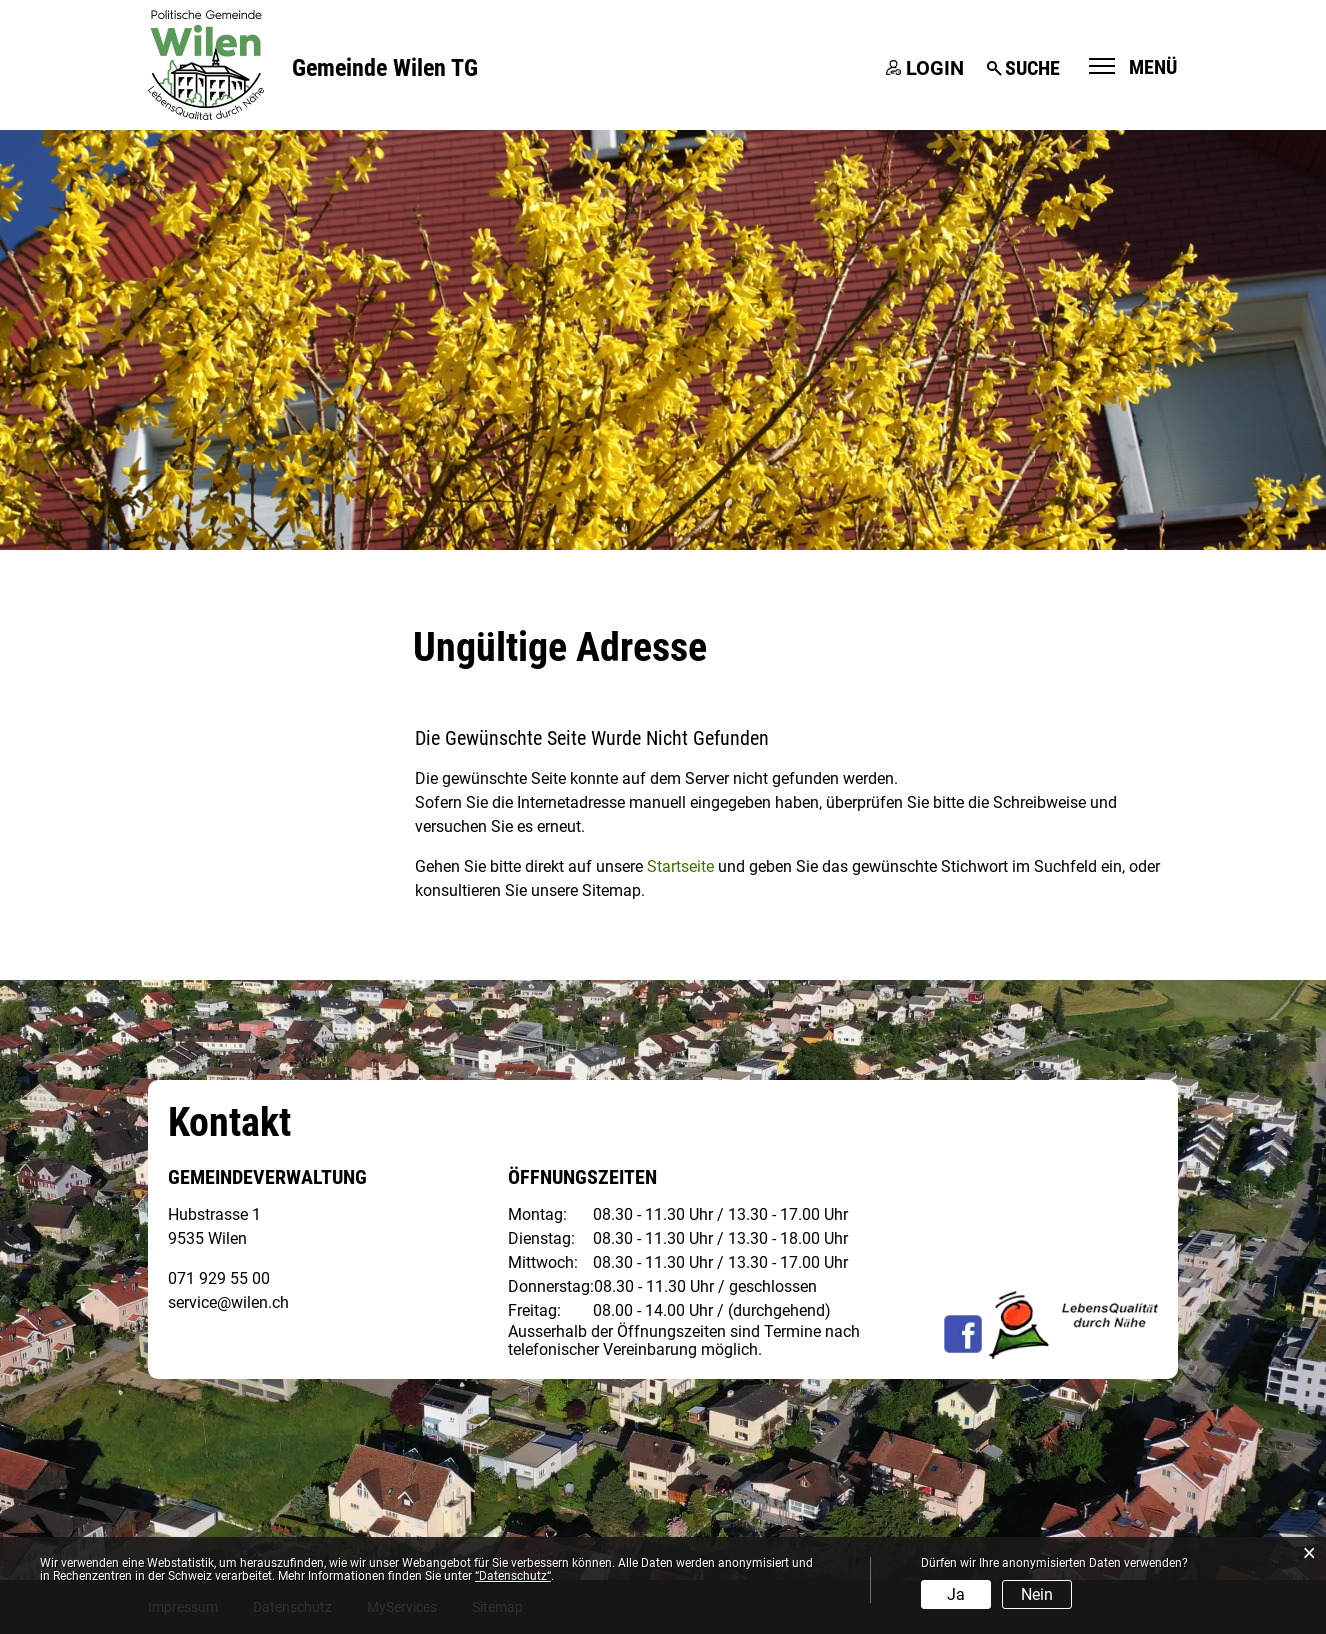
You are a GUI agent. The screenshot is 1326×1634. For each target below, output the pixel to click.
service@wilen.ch (228, 1302)
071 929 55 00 (219, 1278)
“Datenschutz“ (513, 1576)
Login (935, 68)
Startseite (680, 866)
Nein (1037, 1594)
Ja (956, 1594)
